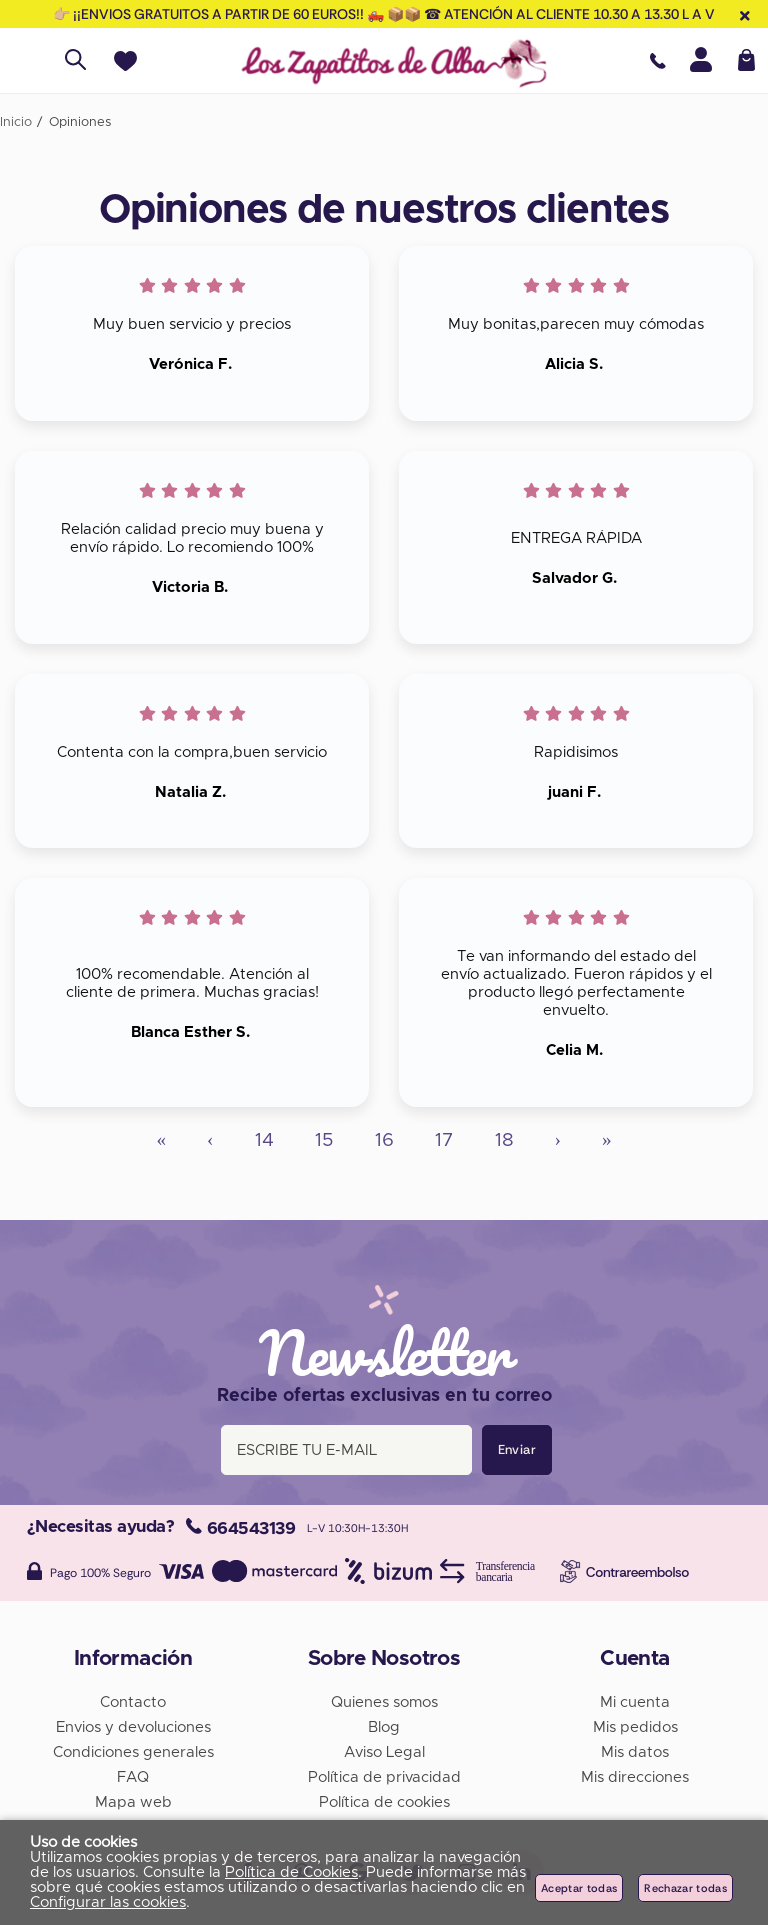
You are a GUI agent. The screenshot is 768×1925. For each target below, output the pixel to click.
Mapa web (133, 1802)
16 (384, 1140)
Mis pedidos (635, 1727)
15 (324, 1140)
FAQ (133, 1777)
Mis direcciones (635, 1777)
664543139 (240, 1528)
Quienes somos (384, 1702)
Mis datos (635, 1752)
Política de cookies (384, 1802)
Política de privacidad (384, 1777)
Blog (384, 1727)
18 (504, 1140)
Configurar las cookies (108, 1902)
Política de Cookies (291, 1872)
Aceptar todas (579, 1888)
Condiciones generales (133, 1752)
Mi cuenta (635, 1702)
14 (264, 1140)
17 (444, 1140)
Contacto (133, 1702)
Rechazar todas (685, 1888)
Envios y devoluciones (133, 1727)
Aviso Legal (384, 1752)
